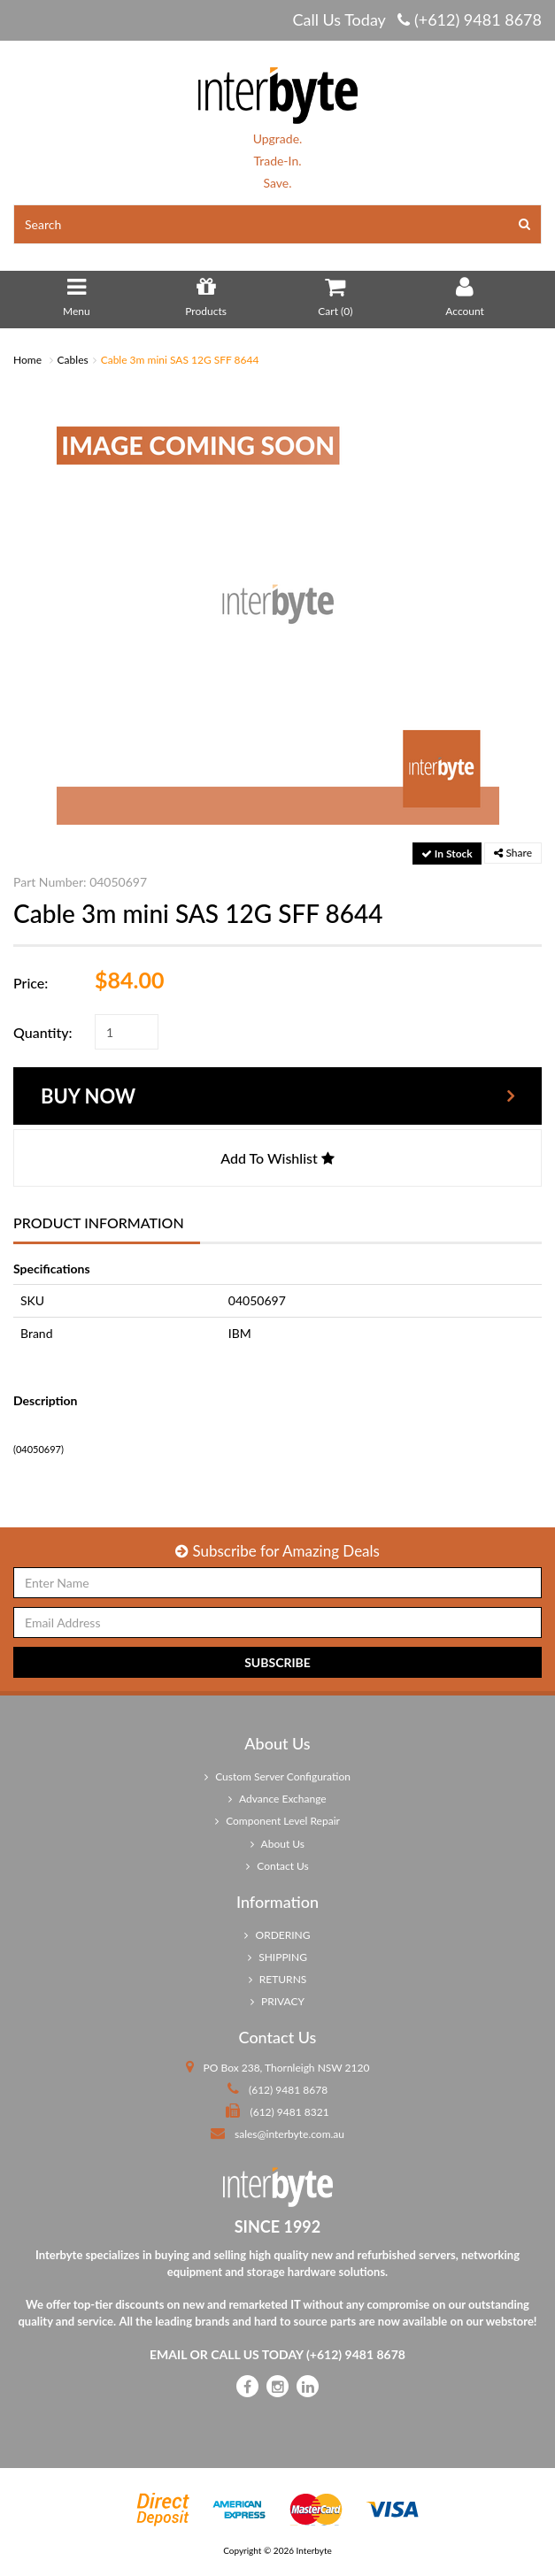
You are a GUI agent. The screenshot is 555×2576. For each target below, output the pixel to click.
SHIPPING (277, 1957)
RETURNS (278, 1979)
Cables (73, 359)
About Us (277, 1843)
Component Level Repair (277, 1820)
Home (27, 359)
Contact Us (277, 1865)
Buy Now (88, 1096)
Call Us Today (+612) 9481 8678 (417, 19)
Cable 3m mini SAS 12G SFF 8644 (180, 359)
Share (513, 852)
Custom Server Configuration (277, 1776)
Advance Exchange (277, 1798)
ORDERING (277, 1935)
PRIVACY (277, 2001)
